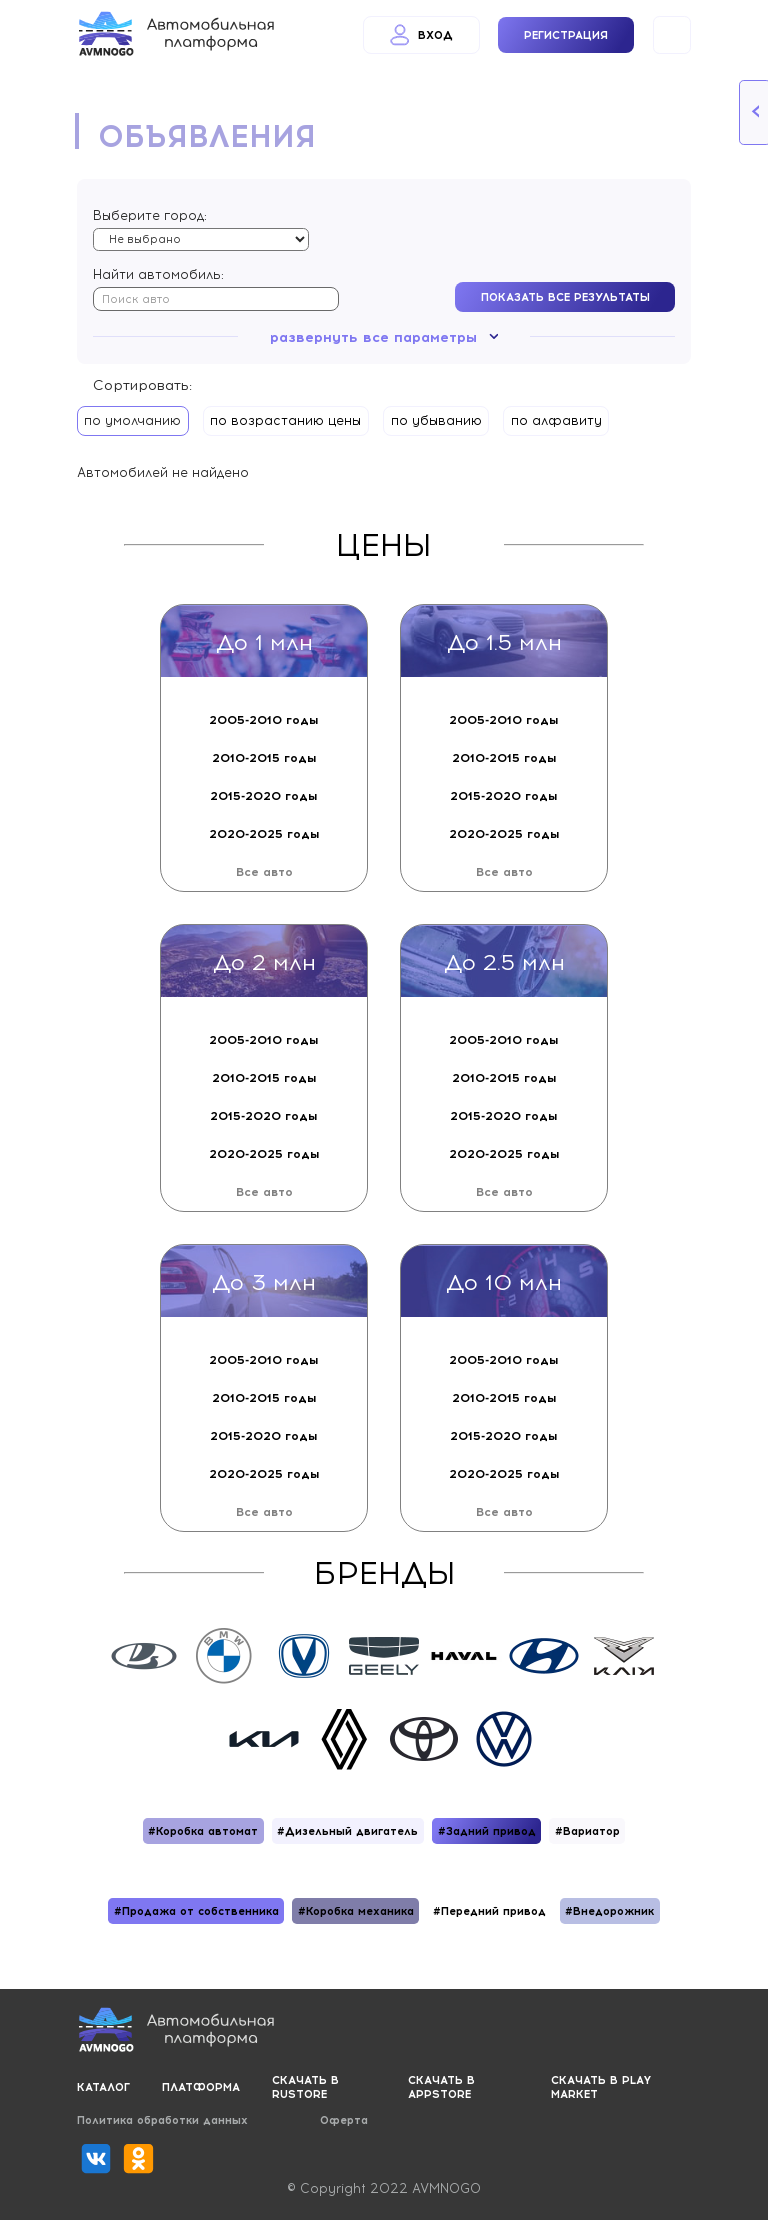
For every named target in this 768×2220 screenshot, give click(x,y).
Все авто (264, 872)
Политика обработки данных (162, 2120)
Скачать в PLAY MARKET (601, 2087)
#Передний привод (489, 1911)
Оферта (344, 2120)
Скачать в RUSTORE (305, 2087)
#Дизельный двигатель (347, 1831)
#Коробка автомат (203, 1831)
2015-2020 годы (264, 796)
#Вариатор (587, 1831)
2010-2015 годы (264, 758)
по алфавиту (556, 420)
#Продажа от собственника (196, 1911)
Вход (422, 35)
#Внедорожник (609, 1911)
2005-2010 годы (264, 720)
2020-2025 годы (264, 834)
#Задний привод (487, 1831)
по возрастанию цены (285, 420)
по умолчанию (132, 420)
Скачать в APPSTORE (441, 2087)
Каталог (103, 2087)
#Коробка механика (356, 1911)
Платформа (201, 2087)
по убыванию (436, 420)
